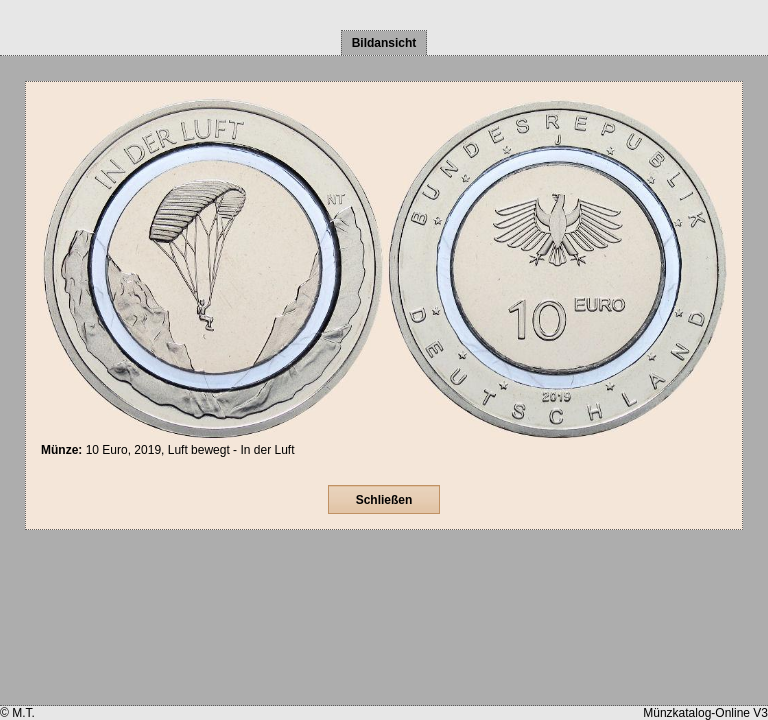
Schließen (384, 500)
